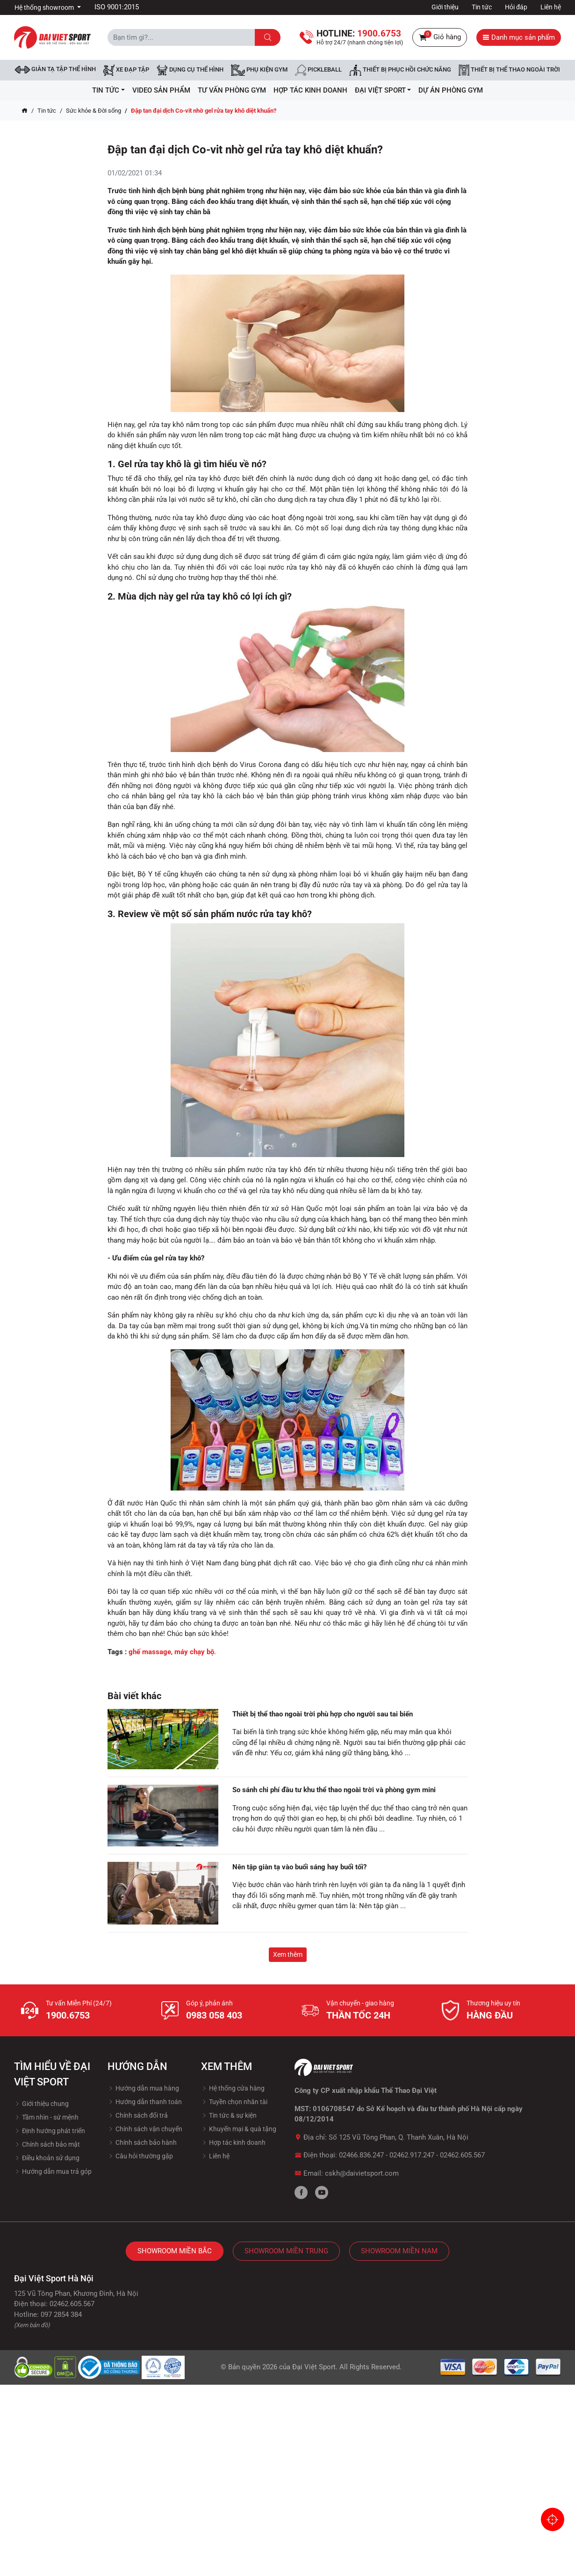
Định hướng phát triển (49, 2131)
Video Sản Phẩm (161, 90)
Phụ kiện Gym (259, 70)
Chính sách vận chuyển (145, 2129)
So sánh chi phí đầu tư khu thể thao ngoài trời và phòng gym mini (334, 1790)
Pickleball (318, 70)
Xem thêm (287, 1954)
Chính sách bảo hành (142, 2142)
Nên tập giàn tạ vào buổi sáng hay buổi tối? (299, 1867)
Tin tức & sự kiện (229, 2115)
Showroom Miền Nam (399, 2251)
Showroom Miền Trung (286, 2251)
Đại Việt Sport (314, 2367)
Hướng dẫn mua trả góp (53, 2171)
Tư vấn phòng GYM (232, 90)
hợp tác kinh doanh (310, 90)
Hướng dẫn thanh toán (145, 2102)
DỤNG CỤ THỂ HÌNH (190, 70)
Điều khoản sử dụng (46, 2158)
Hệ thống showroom (44, 7)
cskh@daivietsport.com (362, 2173)
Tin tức (482, 7)
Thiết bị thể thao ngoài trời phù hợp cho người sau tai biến (322, 1714)
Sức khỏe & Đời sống (93, 110)
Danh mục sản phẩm (518, 37)
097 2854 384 (61, 2314)
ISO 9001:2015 (116, 7)
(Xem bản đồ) (32, 2325)
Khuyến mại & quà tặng (238, 2129)
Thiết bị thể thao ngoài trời (509, 70)
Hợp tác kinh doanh (233, 2142)
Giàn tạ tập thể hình (55, 69)
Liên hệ (550, 7)
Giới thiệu (445, 7)
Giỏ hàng (439, 37)
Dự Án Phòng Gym (450, 90)
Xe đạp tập (126, 70)
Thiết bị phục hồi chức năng (400, 70)
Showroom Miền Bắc (174, 2251)
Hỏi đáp (516, 7)
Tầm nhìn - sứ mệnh (46, 2117)
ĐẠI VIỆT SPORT (383, 90)
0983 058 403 (214, 2015)
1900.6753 (68, 2015)
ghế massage (150, 1652)
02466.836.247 (361, 2155)
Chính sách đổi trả (138, 2115)
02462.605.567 (462, 2155)
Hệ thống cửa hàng (233, 2088)
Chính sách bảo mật (47, 2144)
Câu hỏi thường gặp (140, 2156)
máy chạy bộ (194, 1652)
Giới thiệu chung (41, 2103)
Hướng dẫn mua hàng (143, 2088)
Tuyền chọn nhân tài (234, 2102)
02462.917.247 (411, 2155)
